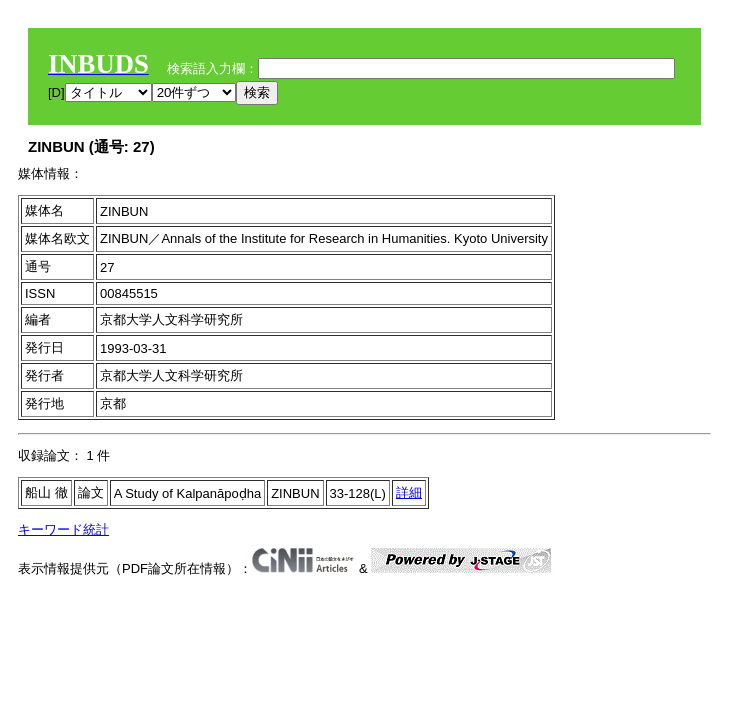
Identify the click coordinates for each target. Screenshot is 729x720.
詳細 (409, 492)
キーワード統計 (63, 529)
